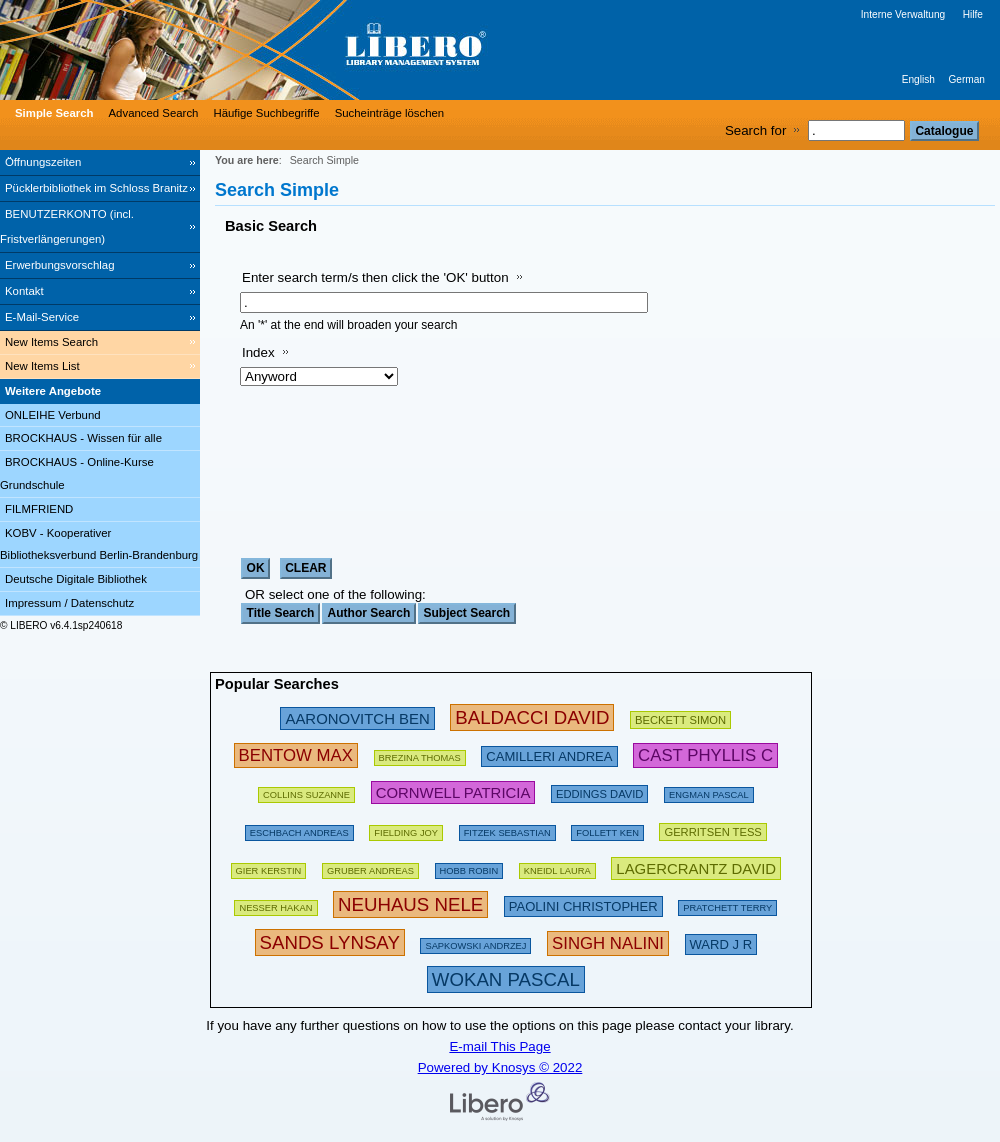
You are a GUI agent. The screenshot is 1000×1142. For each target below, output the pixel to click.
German (966, 79)
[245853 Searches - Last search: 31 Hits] (357, 717)
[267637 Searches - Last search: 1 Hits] (608, 942)
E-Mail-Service (42, 317)
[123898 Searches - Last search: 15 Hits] (709, 791)
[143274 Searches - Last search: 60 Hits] (269, 867)
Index (258, 352)
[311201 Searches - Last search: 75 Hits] (410, 904)
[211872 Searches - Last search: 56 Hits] (712, 829)
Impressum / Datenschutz (69, 603)
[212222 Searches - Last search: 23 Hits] (583, 904)
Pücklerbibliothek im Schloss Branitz (96, 188)
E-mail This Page (499, 1046)
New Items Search (51, 342)
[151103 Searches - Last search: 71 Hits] (275, 904)
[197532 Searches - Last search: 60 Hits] (299, 829)
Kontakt (24, 291)
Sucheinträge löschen (390, 113)
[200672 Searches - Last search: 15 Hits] (599, 791)
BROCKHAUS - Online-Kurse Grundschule (77, 473)
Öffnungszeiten (43, 162)
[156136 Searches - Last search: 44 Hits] (406, 829)
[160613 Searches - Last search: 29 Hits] (306, 791)
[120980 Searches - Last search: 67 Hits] (370, 867)
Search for (756, 130)
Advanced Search (154, 113)
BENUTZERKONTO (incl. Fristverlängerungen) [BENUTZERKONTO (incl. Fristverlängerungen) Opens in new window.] (67, 226)
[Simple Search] (52, 113)
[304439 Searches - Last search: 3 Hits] (330, 942)
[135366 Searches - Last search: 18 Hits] (469, 867)
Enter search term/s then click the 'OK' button (375, 277)
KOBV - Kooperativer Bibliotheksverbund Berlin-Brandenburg (99, 544)
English (918, 79)
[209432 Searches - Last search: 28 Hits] (680, 717)
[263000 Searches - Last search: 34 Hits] (296, 754)
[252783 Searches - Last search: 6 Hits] (705, 754)
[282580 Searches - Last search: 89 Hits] (532, 717)
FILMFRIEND (39, 509)
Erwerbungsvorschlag (60, 265)
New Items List (42, 366)
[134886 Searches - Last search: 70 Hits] (507, 829)
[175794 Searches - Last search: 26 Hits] (420, 754)
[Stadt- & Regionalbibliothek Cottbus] (300, 50)
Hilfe (973, 14)
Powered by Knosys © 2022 (500, 1067)
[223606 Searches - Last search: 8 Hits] (721, 942)
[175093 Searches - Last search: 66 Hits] (727, 904)
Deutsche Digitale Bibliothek (76, 579)
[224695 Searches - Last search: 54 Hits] (453, 791)
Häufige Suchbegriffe (266, 113)
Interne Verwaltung (903, 14)
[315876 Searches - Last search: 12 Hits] (506, 979)
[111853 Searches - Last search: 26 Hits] (557, 867)
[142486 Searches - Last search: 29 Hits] (475, 942)
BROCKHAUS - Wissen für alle (83, 438)
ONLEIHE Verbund (53, 415)
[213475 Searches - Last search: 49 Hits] (549, 754)
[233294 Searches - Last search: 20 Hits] (696, 867)
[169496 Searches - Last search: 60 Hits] (607, 829)
